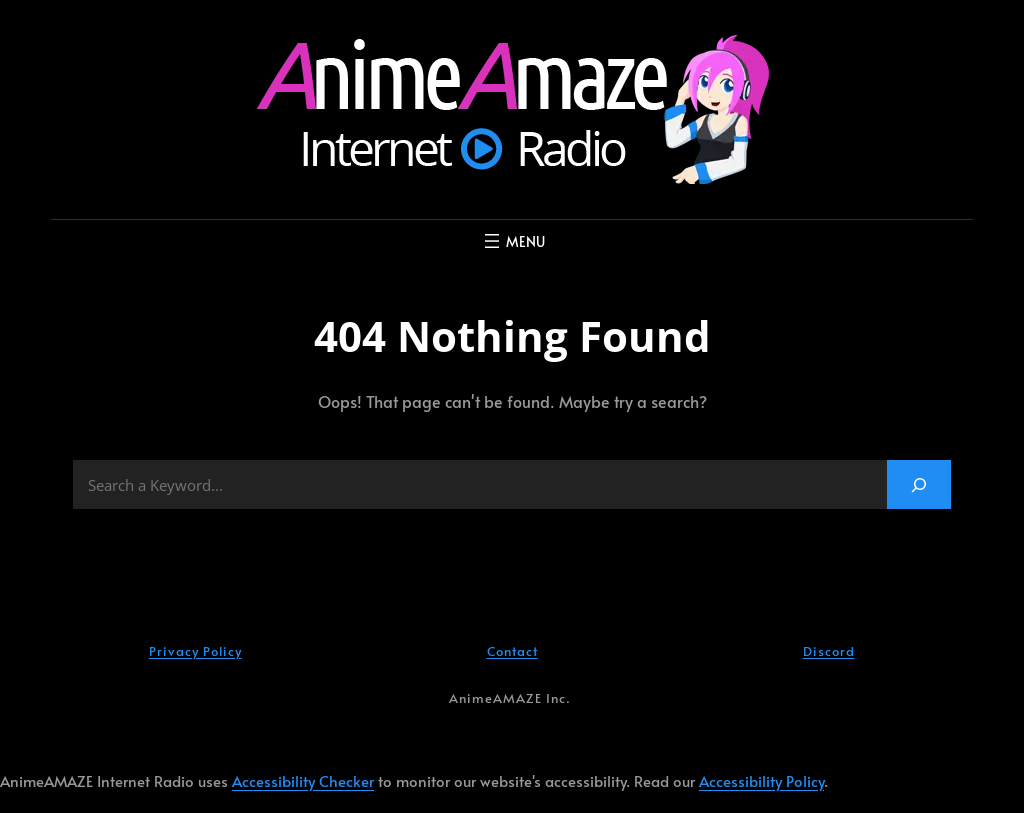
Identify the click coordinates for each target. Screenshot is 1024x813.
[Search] (919, 484)
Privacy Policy (195, 651)
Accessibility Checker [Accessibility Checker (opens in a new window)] (303, 780)
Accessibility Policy (761, 780)
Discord (829, 651)
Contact (512, 651)
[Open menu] (512, 241)
